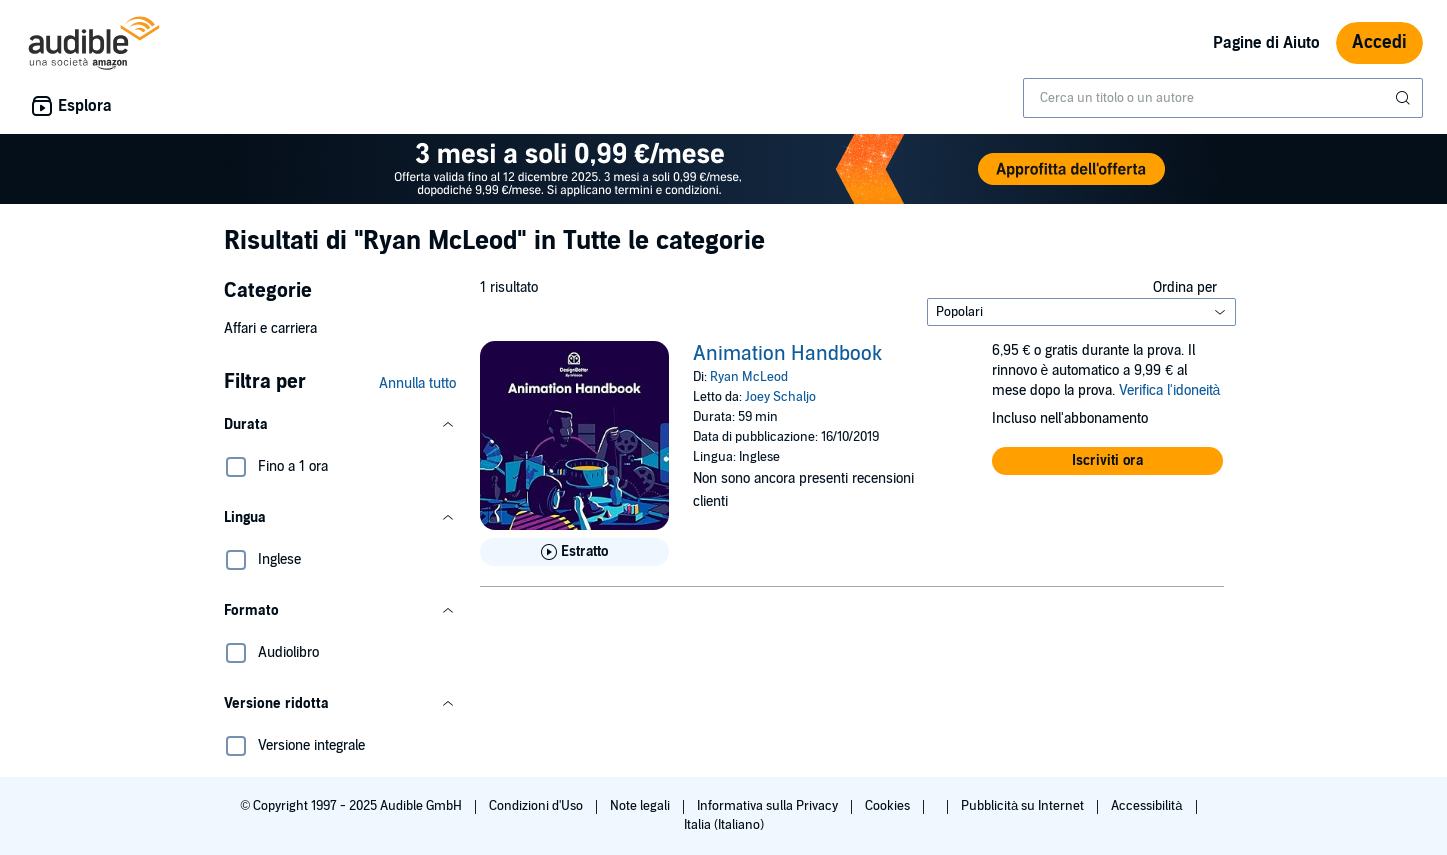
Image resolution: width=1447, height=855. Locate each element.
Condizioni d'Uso (537, 806)
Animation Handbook (787, 354)
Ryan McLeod (749, 377)
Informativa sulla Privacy (769, 806)
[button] (340, 425)
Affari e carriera (270, 328)
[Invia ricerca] (1405, 98)
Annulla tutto (417, 383)
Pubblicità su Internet (1024, 806)
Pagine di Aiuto (1266, 43)
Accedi (1379, 42)
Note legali (641, 806)
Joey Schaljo (780, 397)
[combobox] (1223, 98)
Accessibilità (1148, 806)
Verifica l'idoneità (1170, 390)
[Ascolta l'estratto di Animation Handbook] (574, 552)
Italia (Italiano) (724, 825)
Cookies (889, 806)
